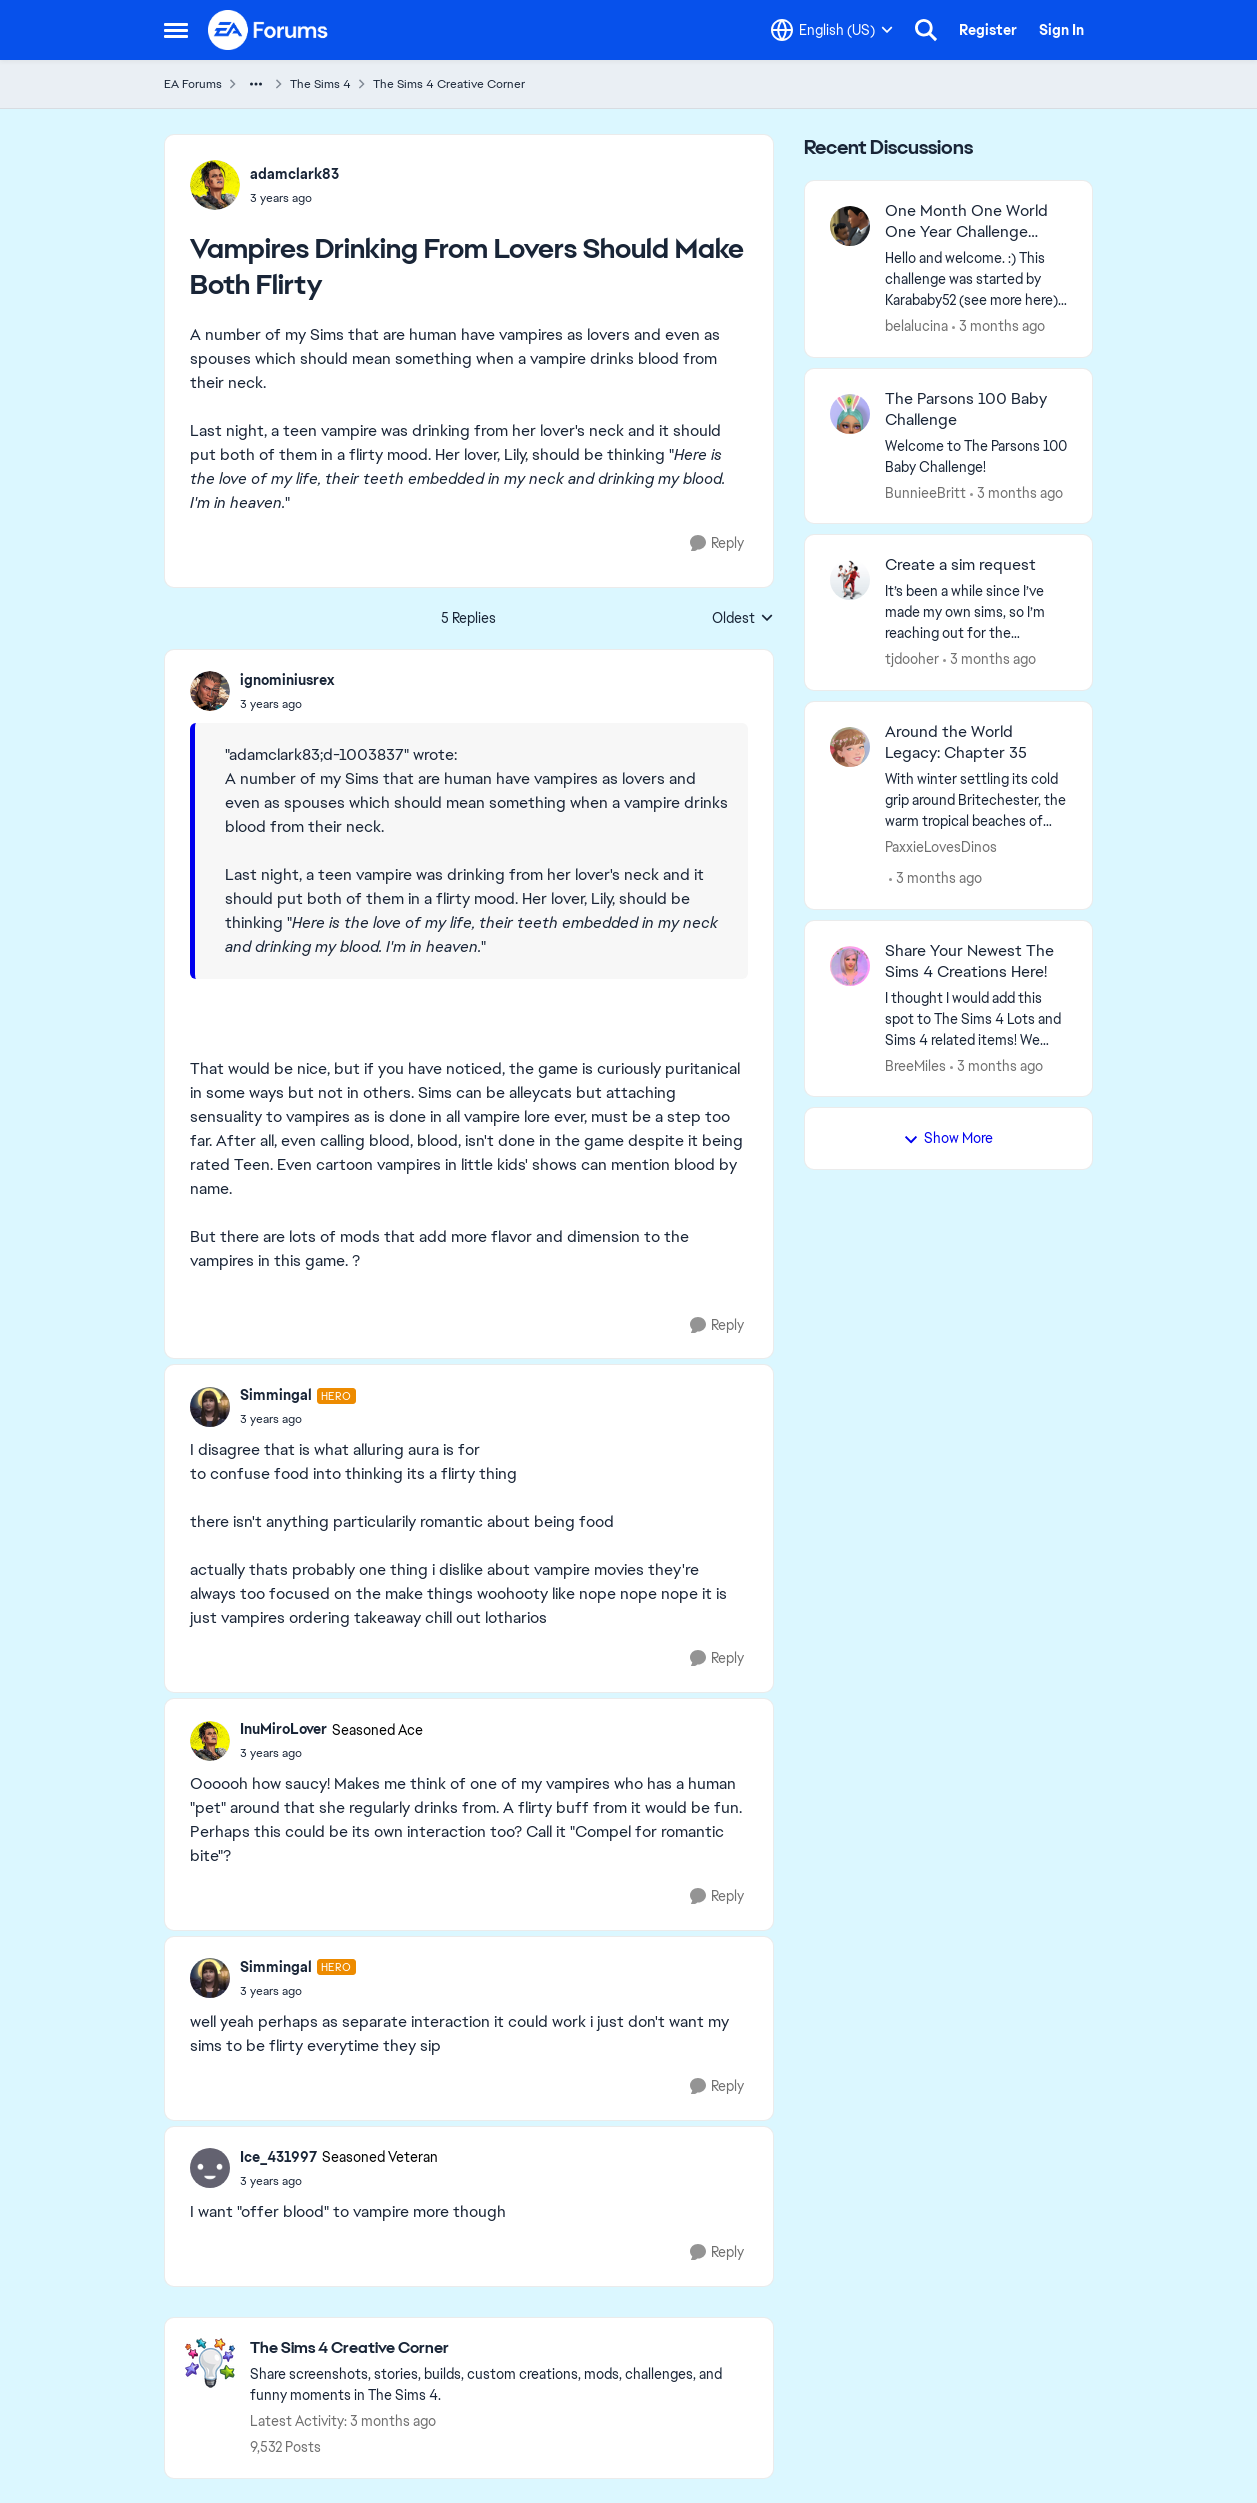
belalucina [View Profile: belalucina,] (916, 326)
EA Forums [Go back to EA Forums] (193, 84)
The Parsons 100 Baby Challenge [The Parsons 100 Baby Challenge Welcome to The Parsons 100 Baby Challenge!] (966, 409)
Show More (948, 1138)
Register (988, 30)
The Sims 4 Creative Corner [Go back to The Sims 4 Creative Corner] (449, 84)
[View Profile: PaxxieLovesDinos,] (850, 747)
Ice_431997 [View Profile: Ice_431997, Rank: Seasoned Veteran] (278, 2157)
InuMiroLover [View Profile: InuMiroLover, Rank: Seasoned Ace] (283, 1729)
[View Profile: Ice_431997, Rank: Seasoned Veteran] (210, 2168)
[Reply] (717, 543)
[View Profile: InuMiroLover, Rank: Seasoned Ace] (210, 1741)
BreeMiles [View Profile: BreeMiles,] (915, 1065)
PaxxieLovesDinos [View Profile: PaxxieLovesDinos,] (941, 847)
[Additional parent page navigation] (256, 84)
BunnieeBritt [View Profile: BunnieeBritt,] (925, 492)
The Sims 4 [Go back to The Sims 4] (320, 84)
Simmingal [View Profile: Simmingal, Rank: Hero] (276, 1395)
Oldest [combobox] (743, 619)
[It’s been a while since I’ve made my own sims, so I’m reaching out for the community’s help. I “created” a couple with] (976, 612)
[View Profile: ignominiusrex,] (210, 691)
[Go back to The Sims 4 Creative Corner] (501, 2348)
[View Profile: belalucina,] (850, 226)
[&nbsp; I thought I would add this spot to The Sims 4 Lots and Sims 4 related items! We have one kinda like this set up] (976, 1018)
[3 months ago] (998, 326)
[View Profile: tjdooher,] (850, 580)
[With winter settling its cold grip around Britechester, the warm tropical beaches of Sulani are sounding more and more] (976, 800)
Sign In (1061, 30)
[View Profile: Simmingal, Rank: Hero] (210, 1407)
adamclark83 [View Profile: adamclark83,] (294, 174)
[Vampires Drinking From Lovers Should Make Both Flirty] (287, 704)
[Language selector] (832, 30)
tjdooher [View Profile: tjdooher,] (912, 659)
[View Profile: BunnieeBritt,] (850, 414)
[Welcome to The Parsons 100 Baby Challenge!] (976, 456)
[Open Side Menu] (176, 30)
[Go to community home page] (269, 30)
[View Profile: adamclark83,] (215, 185)
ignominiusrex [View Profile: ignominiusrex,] (287, 680)
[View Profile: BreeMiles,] (850, 966)
